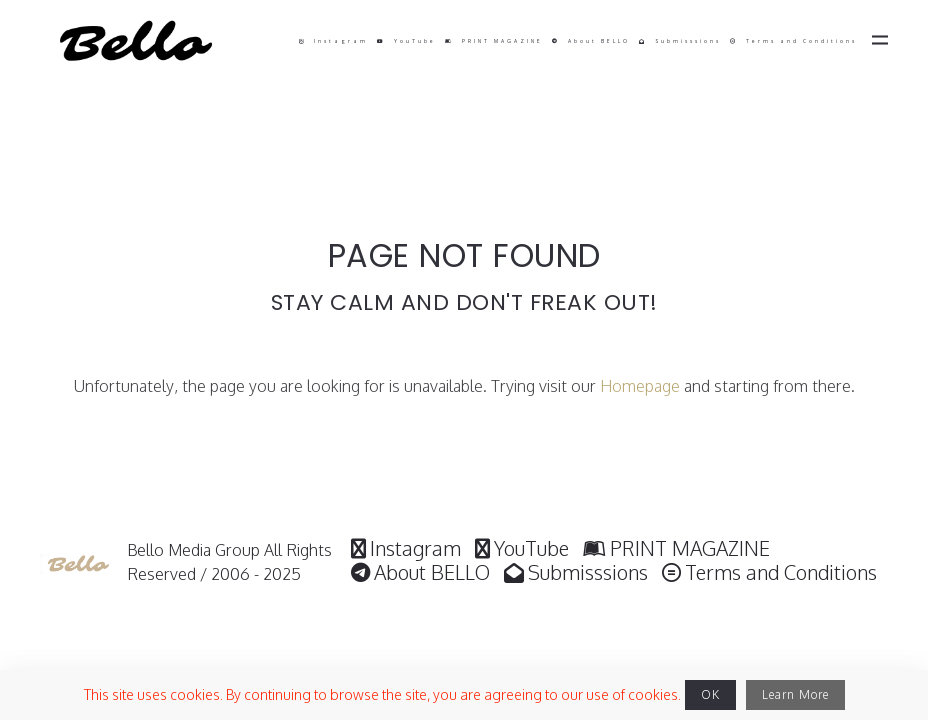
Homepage (640, 386)
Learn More (795, 694)
